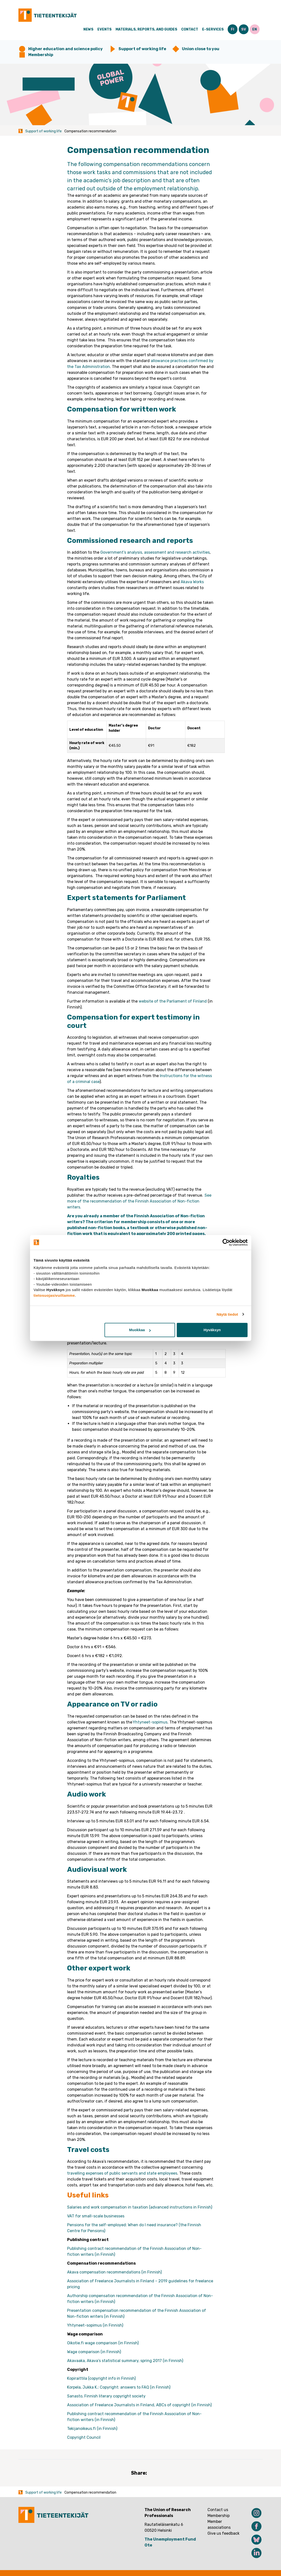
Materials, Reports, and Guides (146, 29)
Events (104, 29)
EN (254, 29)
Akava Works (192, 581)
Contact (189, 29)
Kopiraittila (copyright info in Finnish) (101, 2378)
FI (232, 29)
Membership (40, 54)
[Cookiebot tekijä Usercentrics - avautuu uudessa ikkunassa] (226, 1242)
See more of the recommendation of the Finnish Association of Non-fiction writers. (139, 1201)
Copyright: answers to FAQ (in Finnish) (134, 2387)
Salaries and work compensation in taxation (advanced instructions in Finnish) (139, 2207)
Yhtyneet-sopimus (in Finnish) (95, 2325)
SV (243, 29)
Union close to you (200, 48)
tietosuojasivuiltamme (54, 1295)
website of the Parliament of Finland (173, 1001)
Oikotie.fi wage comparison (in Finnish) (103, 2343)
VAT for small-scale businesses (95, 2216)
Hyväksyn (212, 1330)
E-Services (213, 29)
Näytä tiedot (227, 1314)
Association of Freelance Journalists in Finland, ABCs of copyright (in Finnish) (139, 2405)
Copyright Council (84, 2437)
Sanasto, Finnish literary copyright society (106, 2396)
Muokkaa (140, 1330)
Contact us (217, 2509)
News (88, 29)
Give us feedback (223, 2533)
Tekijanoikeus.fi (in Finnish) (92, 2428)
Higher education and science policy (65, 48)
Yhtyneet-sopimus (150, 1722)
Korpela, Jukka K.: (83, 2387)
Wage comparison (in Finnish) (94, 2351)
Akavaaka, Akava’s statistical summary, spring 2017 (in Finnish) (125, 2360)
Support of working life (142, 48)
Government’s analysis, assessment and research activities (155, 552)
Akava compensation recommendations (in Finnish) (114, 2272)
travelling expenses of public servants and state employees (122, 2173)
